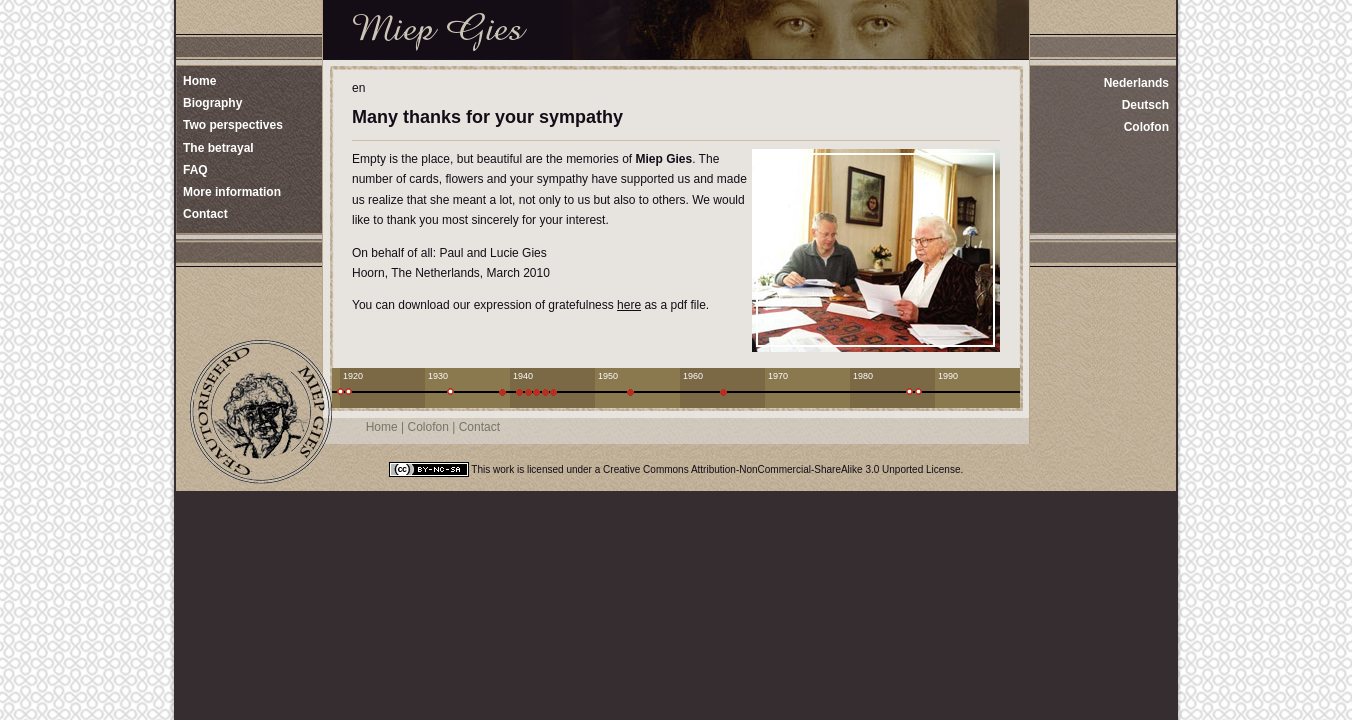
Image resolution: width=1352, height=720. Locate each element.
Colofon (1146, 127)
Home (382, 427)
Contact (479, 427)
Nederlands (1136, 83)
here (629, 305)
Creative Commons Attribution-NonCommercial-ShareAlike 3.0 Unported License (781, 469)
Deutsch (1145, 105)
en (358, 88)
